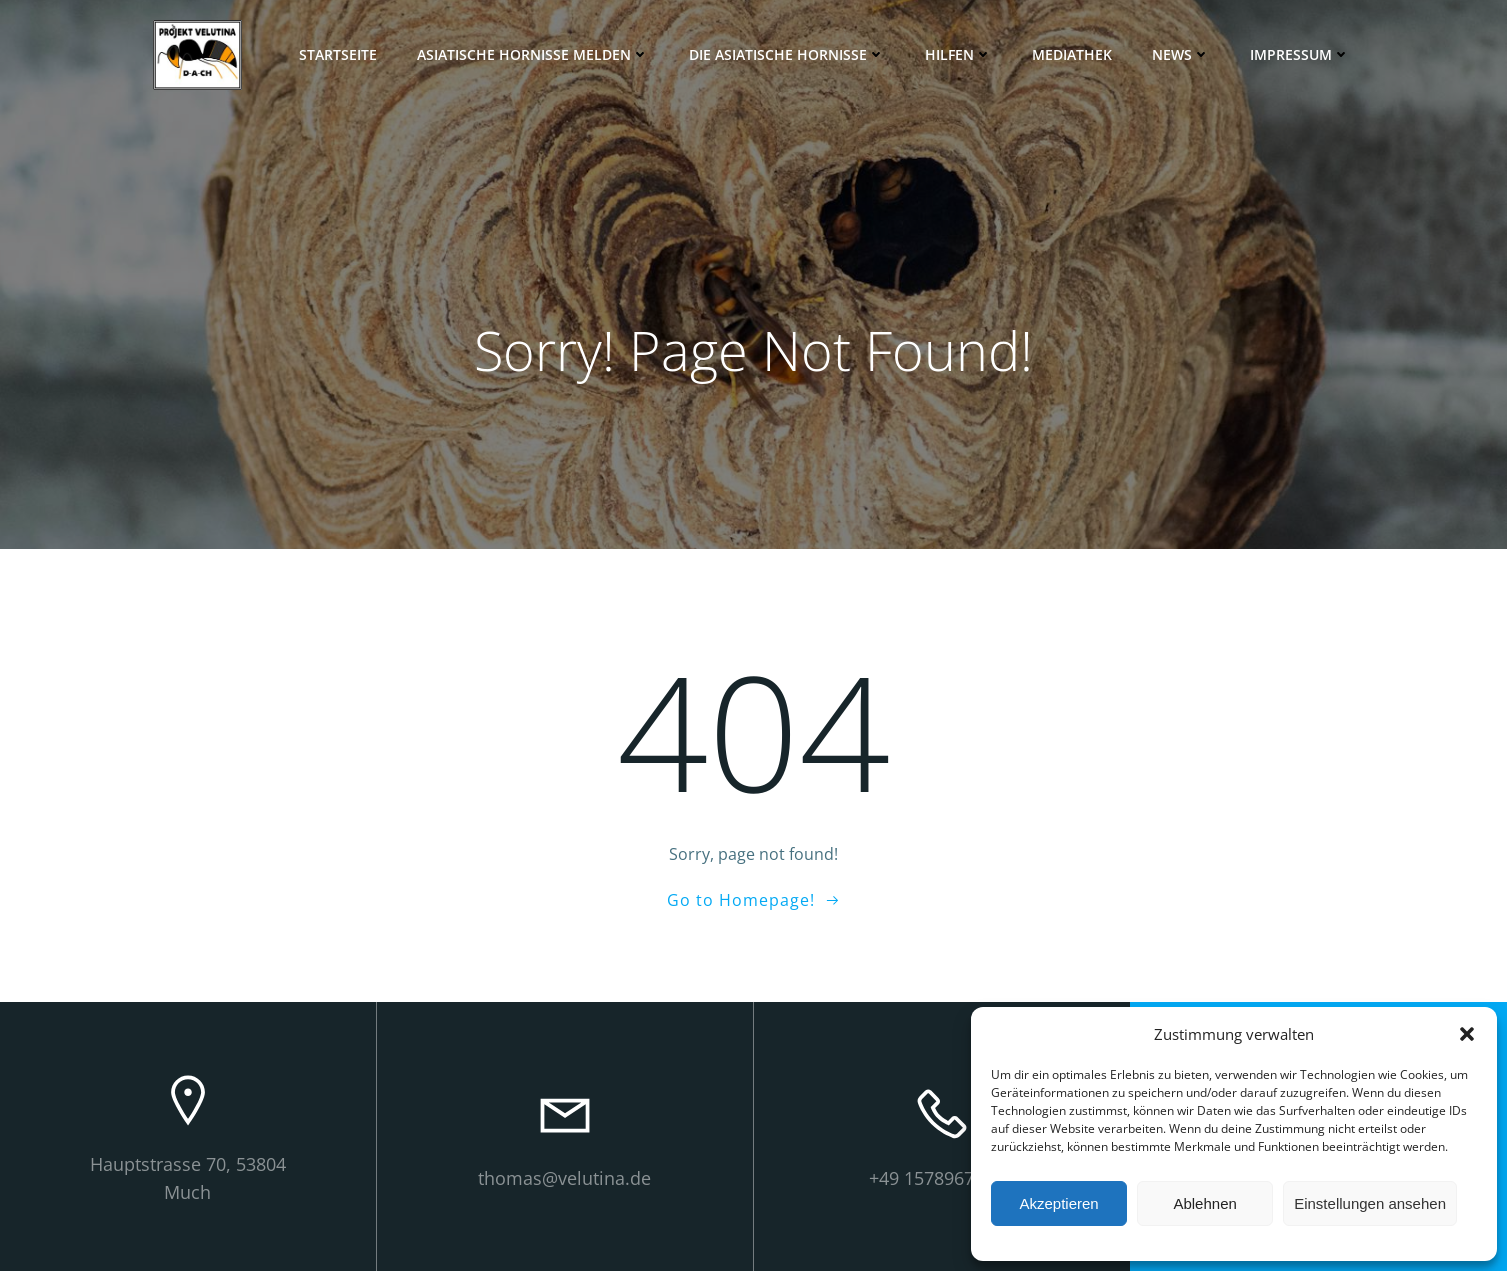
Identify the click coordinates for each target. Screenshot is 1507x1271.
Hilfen (958, 54)
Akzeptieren (1058, 1203)
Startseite (338, 54)
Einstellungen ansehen (1370, 1203)
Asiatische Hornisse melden (533, 54)
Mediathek (1072, 54)
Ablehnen (1204, 1203)
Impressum (1300, 54)
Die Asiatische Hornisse (787, 54)
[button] (1467, 1034)
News (1181, 54)
